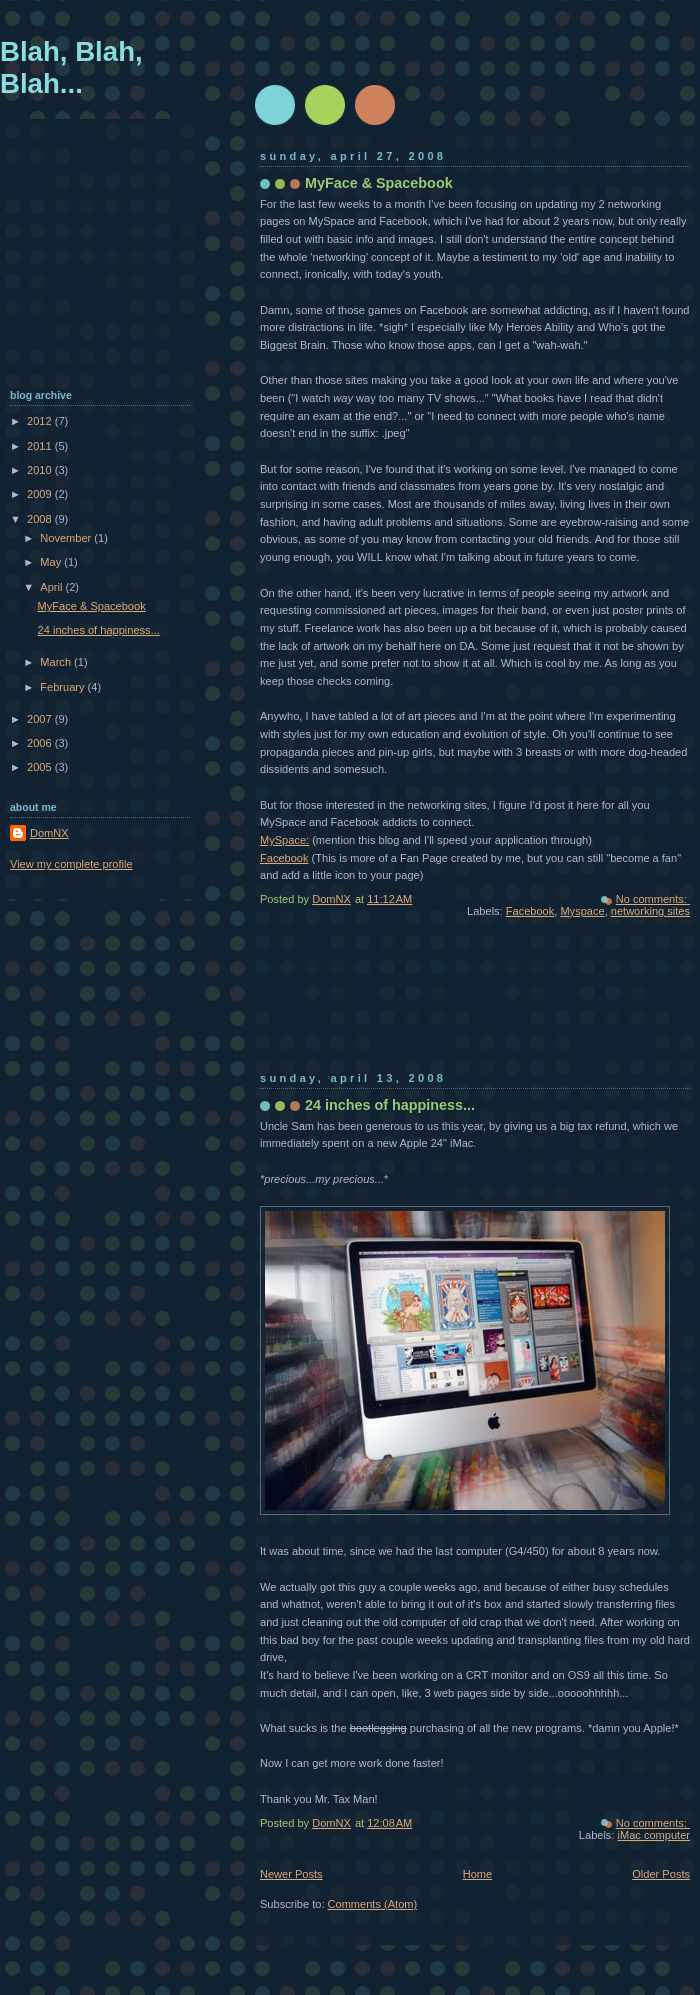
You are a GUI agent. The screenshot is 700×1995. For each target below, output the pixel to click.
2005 (41, 767)
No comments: (653, 899)
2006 (41, 743)
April (52, 587)
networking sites (650, 911)
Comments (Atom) (373, 1904)
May (52, 562)
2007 (41, 719)
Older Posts (661, 1874)
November (67, 538)
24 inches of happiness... (390, 1105)
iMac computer (654, 1835)
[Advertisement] (332, 1007)
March (57, 662)
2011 (41, 446)
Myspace (582, 911)
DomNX (49, 833)
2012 (41, 421)
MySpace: (284, 840)
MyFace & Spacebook (379, 183)
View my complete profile (71, 864)
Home (477, 1874)
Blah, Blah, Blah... (71, 67)
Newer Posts (291, 1874)
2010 (41, 470)
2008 (41, 519)
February (63, 687)
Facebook (284, 858)
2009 (41, 494)
